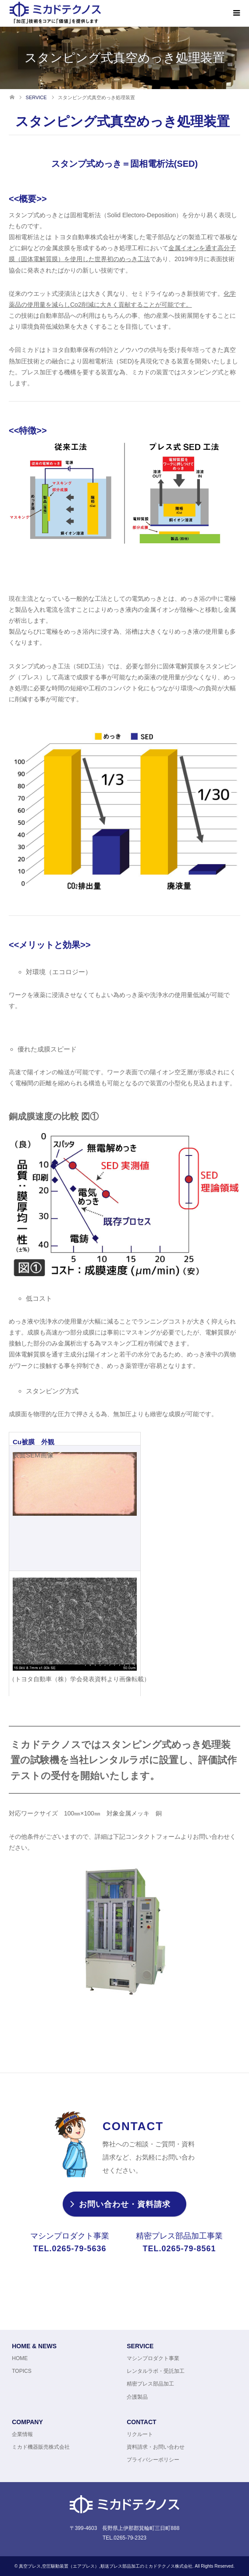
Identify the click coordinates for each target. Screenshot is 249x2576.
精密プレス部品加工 (150, 2384)
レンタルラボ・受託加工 (156, 2371)
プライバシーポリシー (153, 2460)
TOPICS (21, 2371)
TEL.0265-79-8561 (179, 2249)
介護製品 (137, 2397)
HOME (20, 2359)
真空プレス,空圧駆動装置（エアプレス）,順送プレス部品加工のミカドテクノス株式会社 (105, 2566)
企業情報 (22, 2434)
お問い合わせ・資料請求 (125, 2204)
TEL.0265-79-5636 (69, 2249)
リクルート (140, 2434)
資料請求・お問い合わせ (156, 2447)
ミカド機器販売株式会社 (41, 2447)
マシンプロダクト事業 (153, 2359)
